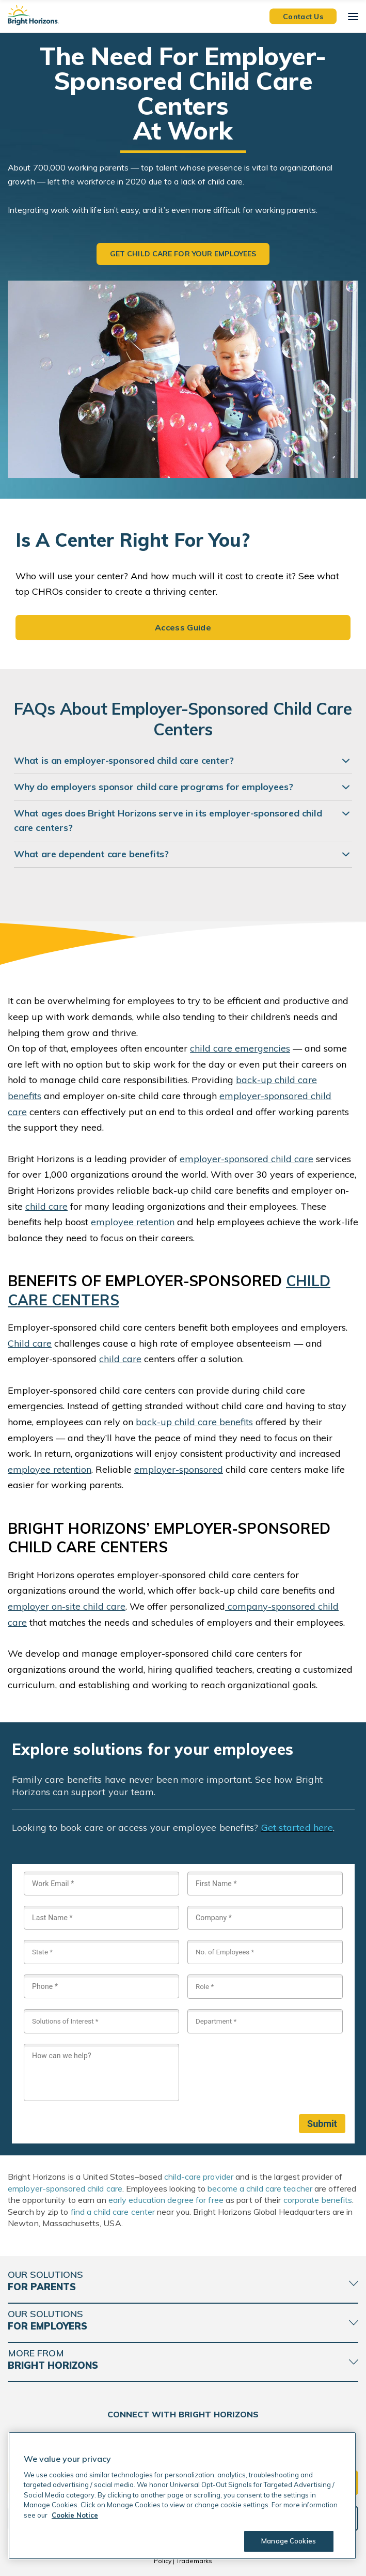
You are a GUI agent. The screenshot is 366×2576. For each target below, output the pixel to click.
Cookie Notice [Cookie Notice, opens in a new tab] (75, 2515)
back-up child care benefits (194, 1422)
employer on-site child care (66, 1606)
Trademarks (194, 2561)
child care (46, 1206)
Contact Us (303, 16)
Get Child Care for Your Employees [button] (183, 253)
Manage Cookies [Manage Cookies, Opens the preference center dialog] (288, 2541)
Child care (30, 1343)
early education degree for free (166, 2200)
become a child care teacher (260, 2188)
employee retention (132, 1222)
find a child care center (113, 2212)
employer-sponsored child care (246, 1159)
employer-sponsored (178, 1469)
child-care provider (198, 2176)
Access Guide (183, 627)
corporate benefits (318, 2200)
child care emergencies (240, 1048)
